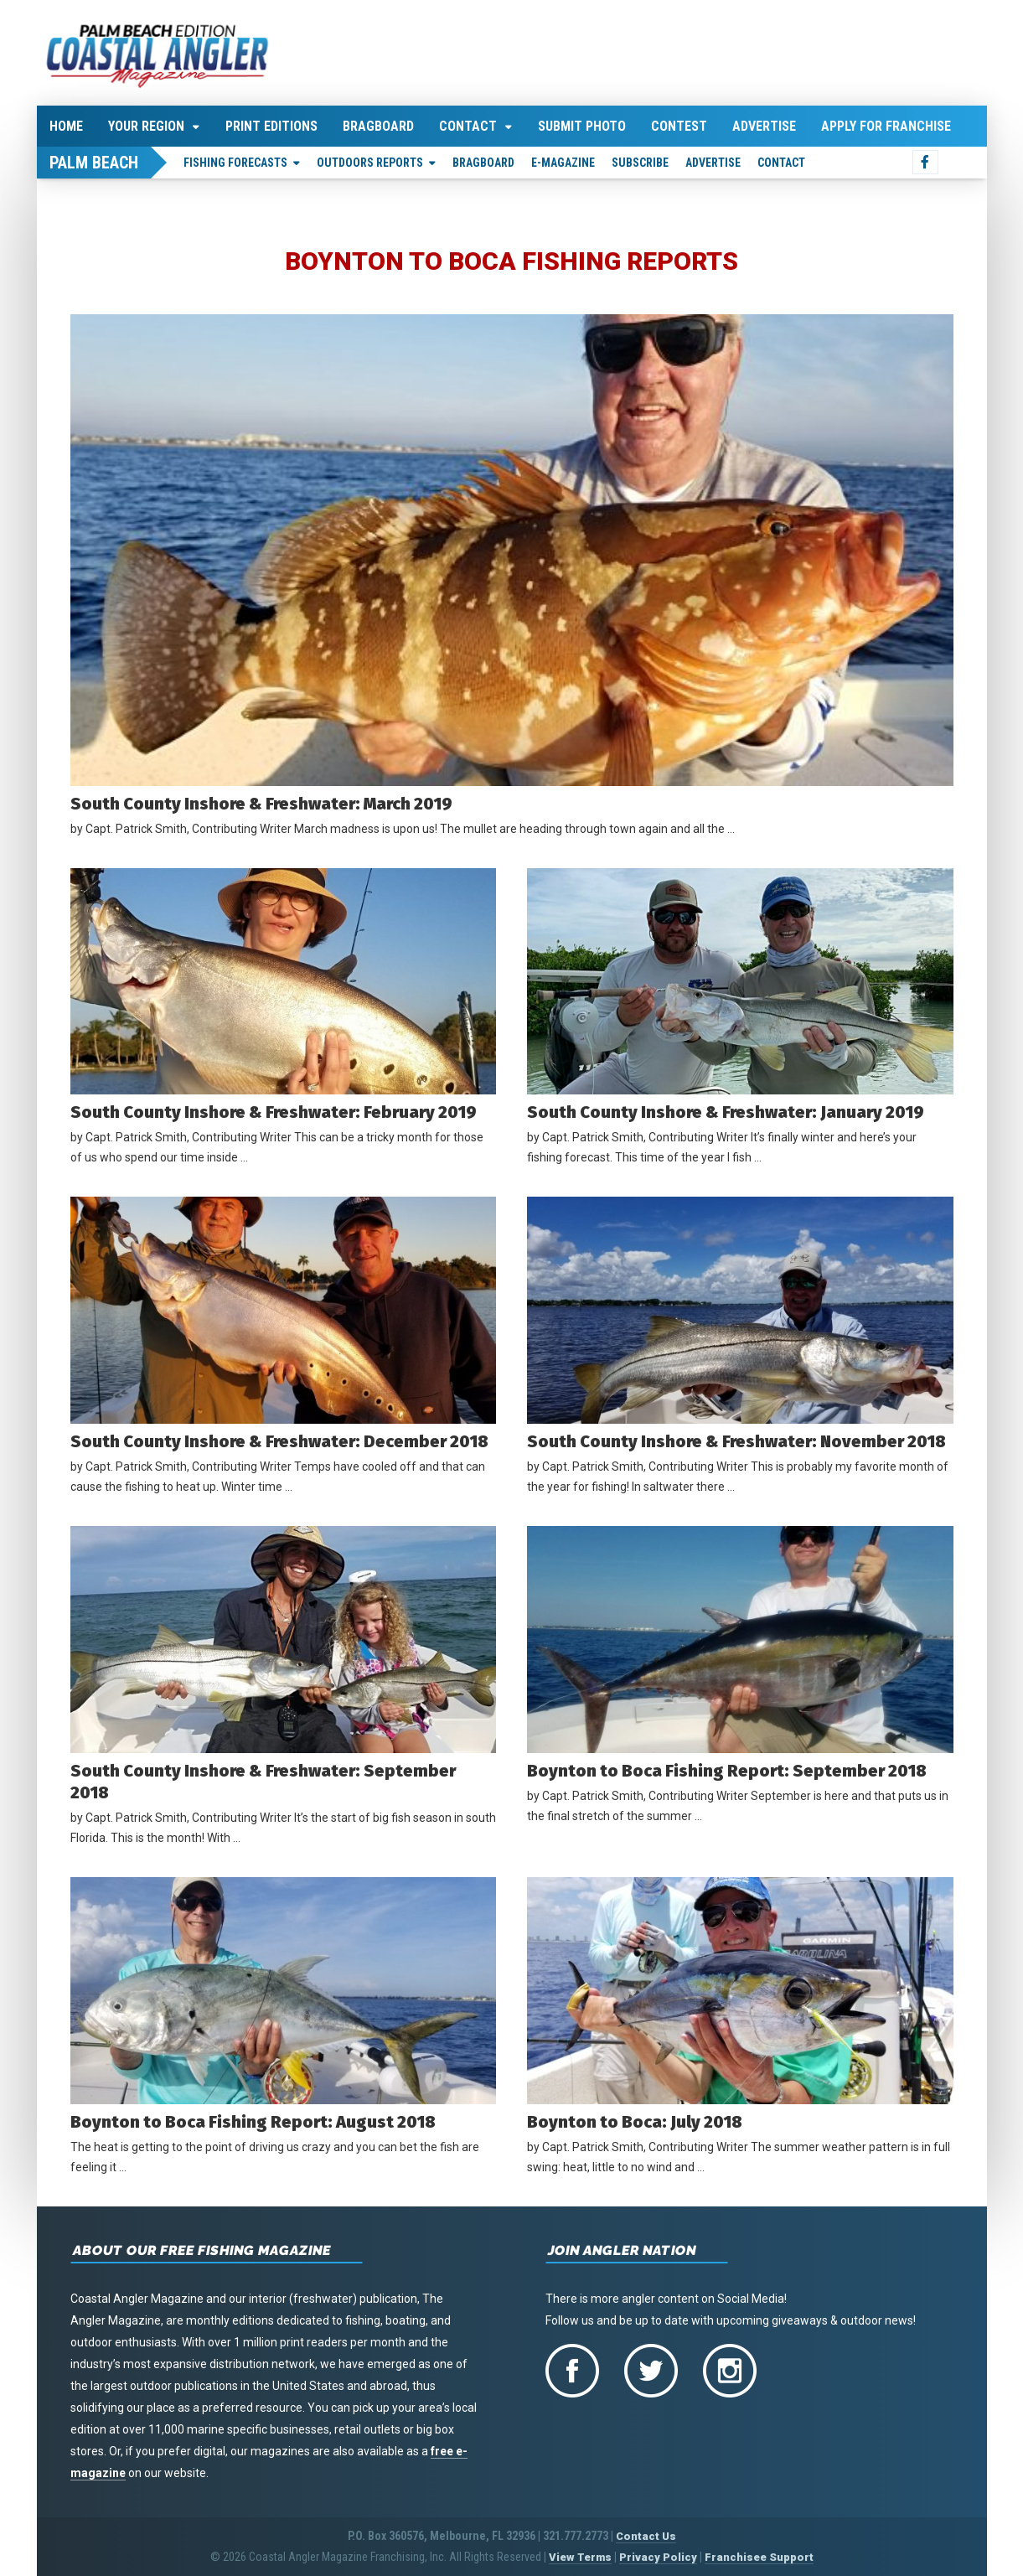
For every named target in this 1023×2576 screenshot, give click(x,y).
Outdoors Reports (370, 162)
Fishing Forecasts (235, 162)
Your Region (146, 126)
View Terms (580, 2557)
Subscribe (640, 162)
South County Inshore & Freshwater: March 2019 (261, 804)
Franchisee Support (759, 2557)
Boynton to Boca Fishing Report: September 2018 (727, 1771)
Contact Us (646, 2536)
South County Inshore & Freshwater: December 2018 (279, 1441)
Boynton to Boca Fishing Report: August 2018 (266, 2122)
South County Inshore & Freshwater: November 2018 (736, 1441)
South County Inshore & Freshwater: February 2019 (273, 1112)
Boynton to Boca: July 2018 (634, 2122)
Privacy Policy (658, 2557)
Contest (679, 126)
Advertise (764, 126)
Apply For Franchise (886, 126)
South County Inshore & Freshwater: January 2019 (725, 1112)
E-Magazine (563, 162)
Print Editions (271, 126)
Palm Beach (93, 163)
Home (66, 126)
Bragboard (378, 126)
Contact (468, 126)
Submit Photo (582, 126)
